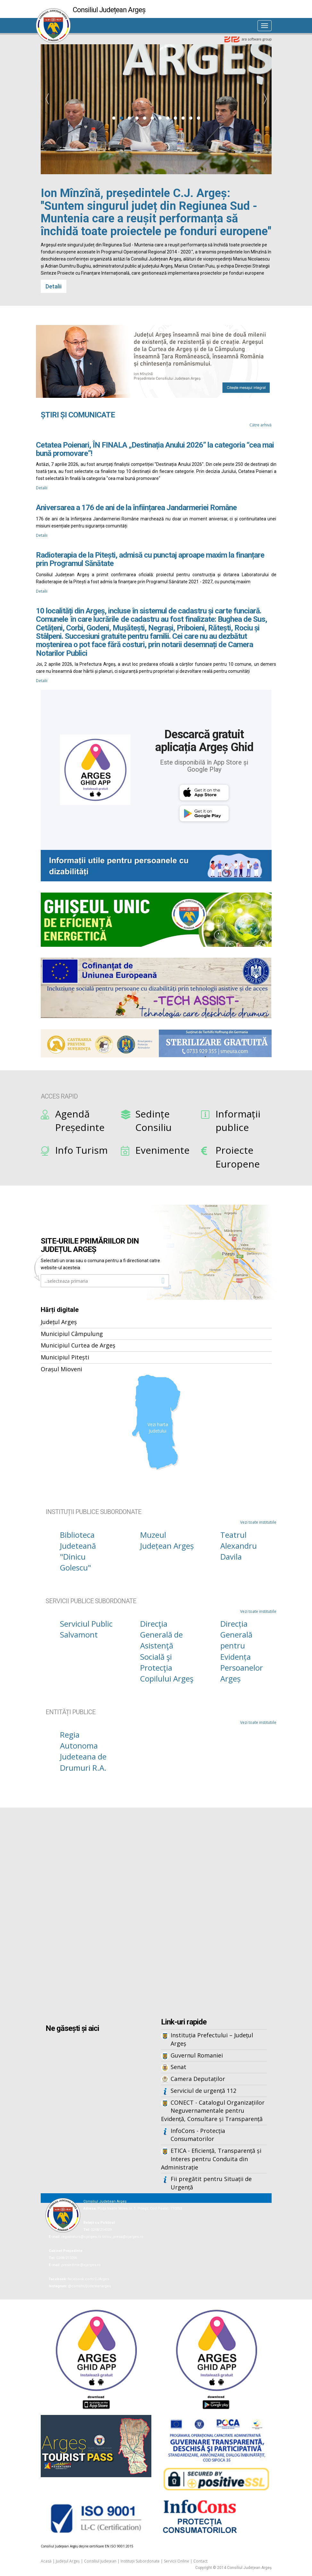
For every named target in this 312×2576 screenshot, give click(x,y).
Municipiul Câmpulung (72, 1334)
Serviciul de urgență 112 (203, 2090)
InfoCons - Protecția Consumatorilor (198, 2135)
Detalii (54, 286)
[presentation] (47, 99)
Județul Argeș (59, 1322)
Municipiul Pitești (65, 1357)
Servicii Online (176, 2561)
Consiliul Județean (100, 2561)
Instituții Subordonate (140, 2561)
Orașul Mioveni (61, 1369)
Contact (200, 2561)
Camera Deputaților (198, 2079)
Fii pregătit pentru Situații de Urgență (211, 2183)
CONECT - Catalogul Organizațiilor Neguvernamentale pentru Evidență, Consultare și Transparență (213, 2111)
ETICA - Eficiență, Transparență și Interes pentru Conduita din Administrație (211, 2159)
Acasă (46, 2561)
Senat (178, 2067)
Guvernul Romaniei (197, 2055)
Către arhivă (260, 425)
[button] (114, 118)
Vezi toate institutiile (258, 1522)
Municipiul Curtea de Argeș (78, 1345)
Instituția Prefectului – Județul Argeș (212, 2039)
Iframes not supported (156, 1913)
